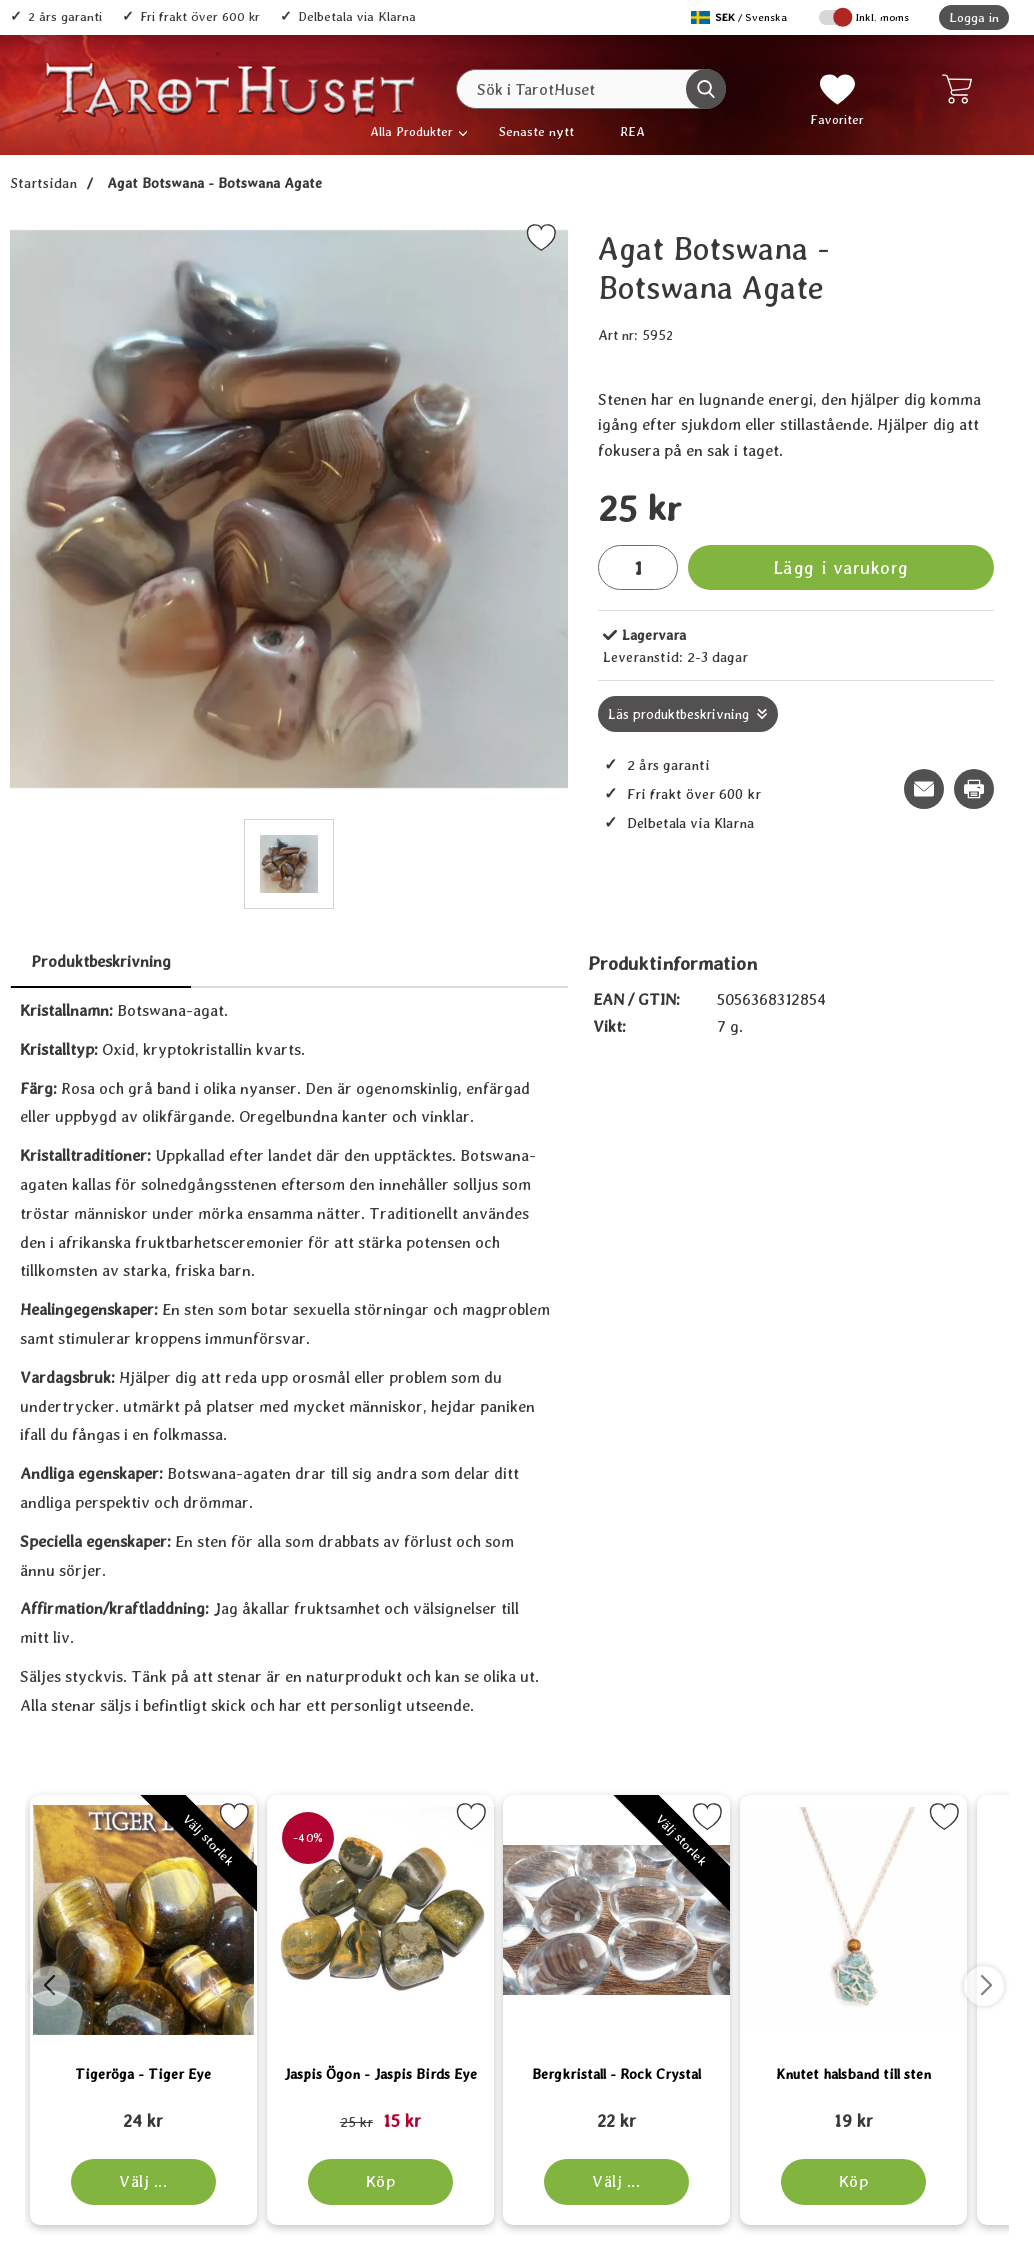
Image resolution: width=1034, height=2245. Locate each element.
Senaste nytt (536, 131)
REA (632, 131)
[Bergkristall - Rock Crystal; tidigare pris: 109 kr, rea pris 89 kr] (845, 2112)
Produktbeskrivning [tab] (101, 961)
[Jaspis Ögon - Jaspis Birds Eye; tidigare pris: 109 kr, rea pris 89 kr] (517, 2112)
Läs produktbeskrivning (678, 714)
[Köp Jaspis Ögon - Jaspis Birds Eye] (517, 2182)
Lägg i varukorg (841, 567)
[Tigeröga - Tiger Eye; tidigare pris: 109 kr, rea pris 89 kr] (189, 2112)
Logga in (974, 17)
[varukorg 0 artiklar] (961, 89)
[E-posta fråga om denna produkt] (924, 789)
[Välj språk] (741, 17)
